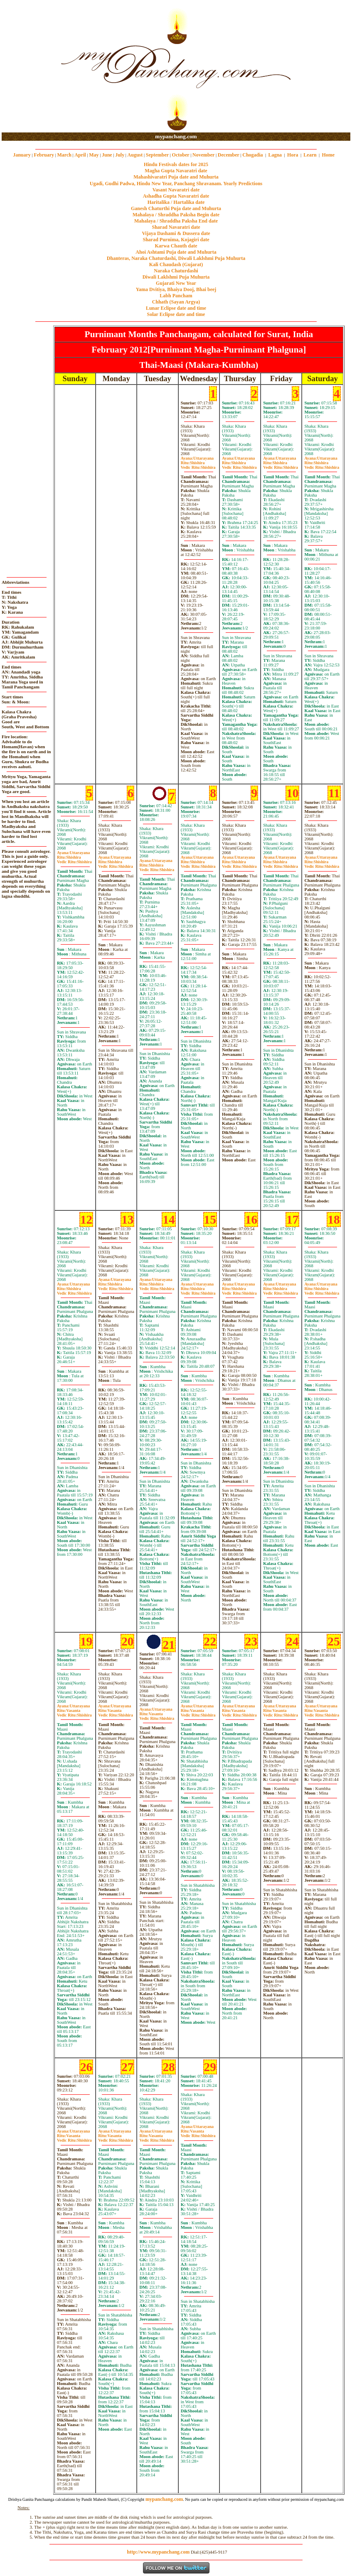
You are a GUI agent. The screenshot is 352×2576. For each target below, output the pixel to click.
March (64, 155)
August (135, 155)
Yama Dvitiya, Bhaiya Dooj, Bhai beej (176, 289)
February (44, 155)
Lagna (275, 155)
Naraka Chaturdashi (176, 271)
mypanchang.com (176, 136)
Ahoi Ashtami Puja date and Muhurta (175, 252)
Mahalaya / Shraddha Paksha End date (176, 221)
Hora (292, 155)
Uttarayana (197, 458)
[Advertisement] (28, 67)
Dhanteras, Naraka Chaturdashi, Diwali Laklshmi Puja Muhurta (176, 258)
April (80, 155)
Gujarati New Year (176, 283)
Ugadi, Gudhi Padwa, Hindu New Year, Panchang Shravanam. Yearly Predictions (176, 183)
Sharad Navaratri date (176, 227)
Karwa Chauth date (176, 246)
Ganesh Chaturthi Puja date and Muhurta (176, 208)
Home (328, 155)
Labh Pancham (176, 296)
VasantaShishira (74, 1712)
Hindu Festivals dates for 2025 (176, 164)
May (93, 155)
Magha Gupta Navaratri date (176, 171)
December (228, 155)
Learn (309, 155)
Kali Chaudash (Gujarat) (176, 264)
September (157, 155)
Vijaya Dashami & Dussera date (176, 233)
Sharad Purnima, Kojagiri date (176, 239)
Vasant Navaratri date (176, 190)
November (203, 155)
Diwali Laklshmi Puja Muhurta (176, 277)
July (119, 155)
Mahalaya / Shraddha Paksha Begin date (176, 215)
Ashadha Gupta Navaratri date (176, 196)
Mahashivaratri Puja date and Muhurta (176, 177)
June (107, 155)
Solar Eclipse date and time (176, 314)
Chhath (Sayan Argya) (176, 302)
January (22, 155)
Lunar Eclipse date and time (176, 308)
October (181, 155)
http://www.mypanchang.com (158, 2552)
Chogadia (252, 155)
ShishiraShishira (198, 465)
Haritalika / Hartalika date (176, 202)
